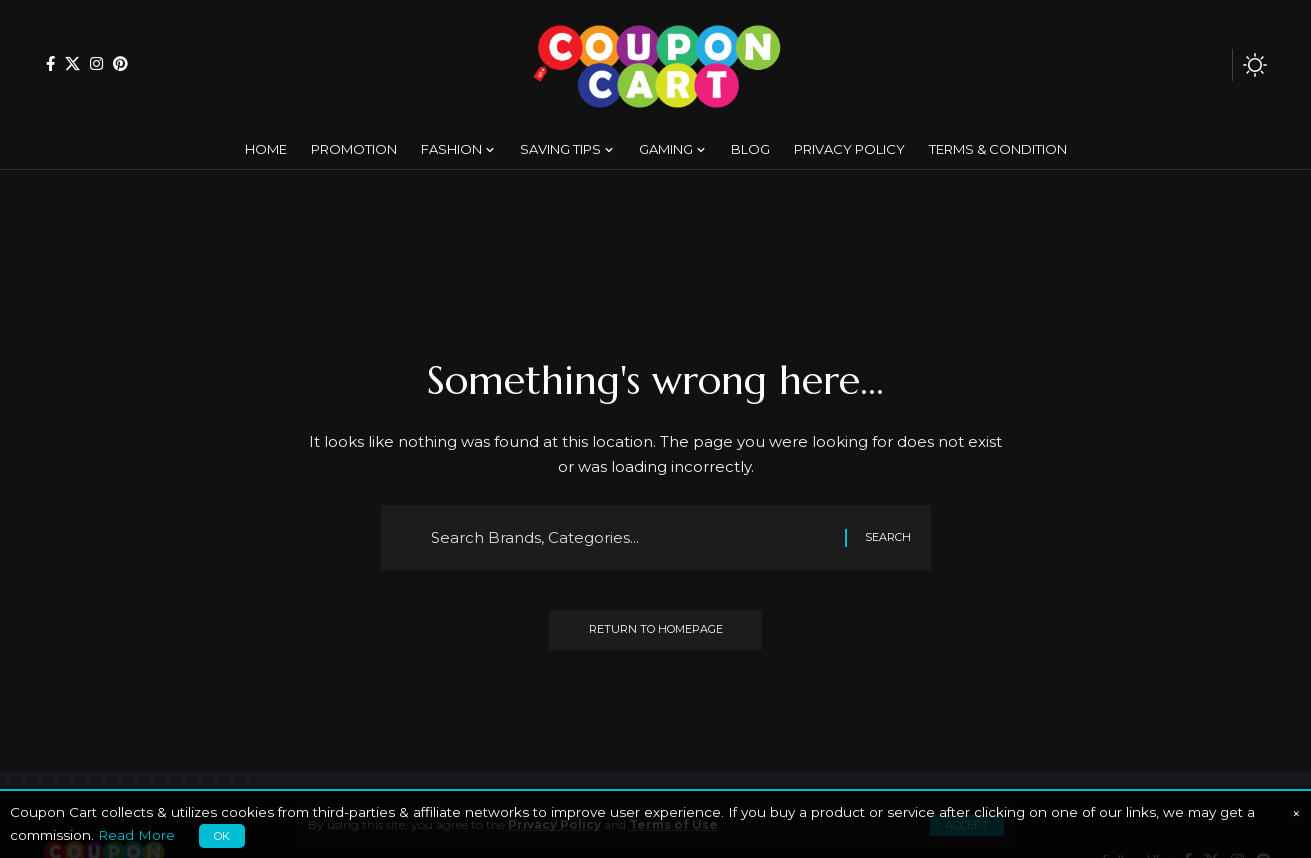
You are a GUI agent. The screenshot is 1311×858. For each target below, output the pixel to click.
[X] (72, 63)
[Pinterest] (120, 63)
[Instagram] (96, 63)
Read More (136, 835)
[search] (1212, 65)
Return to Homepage (656, 630)
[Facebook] (50, 63)
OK (222, 836)
